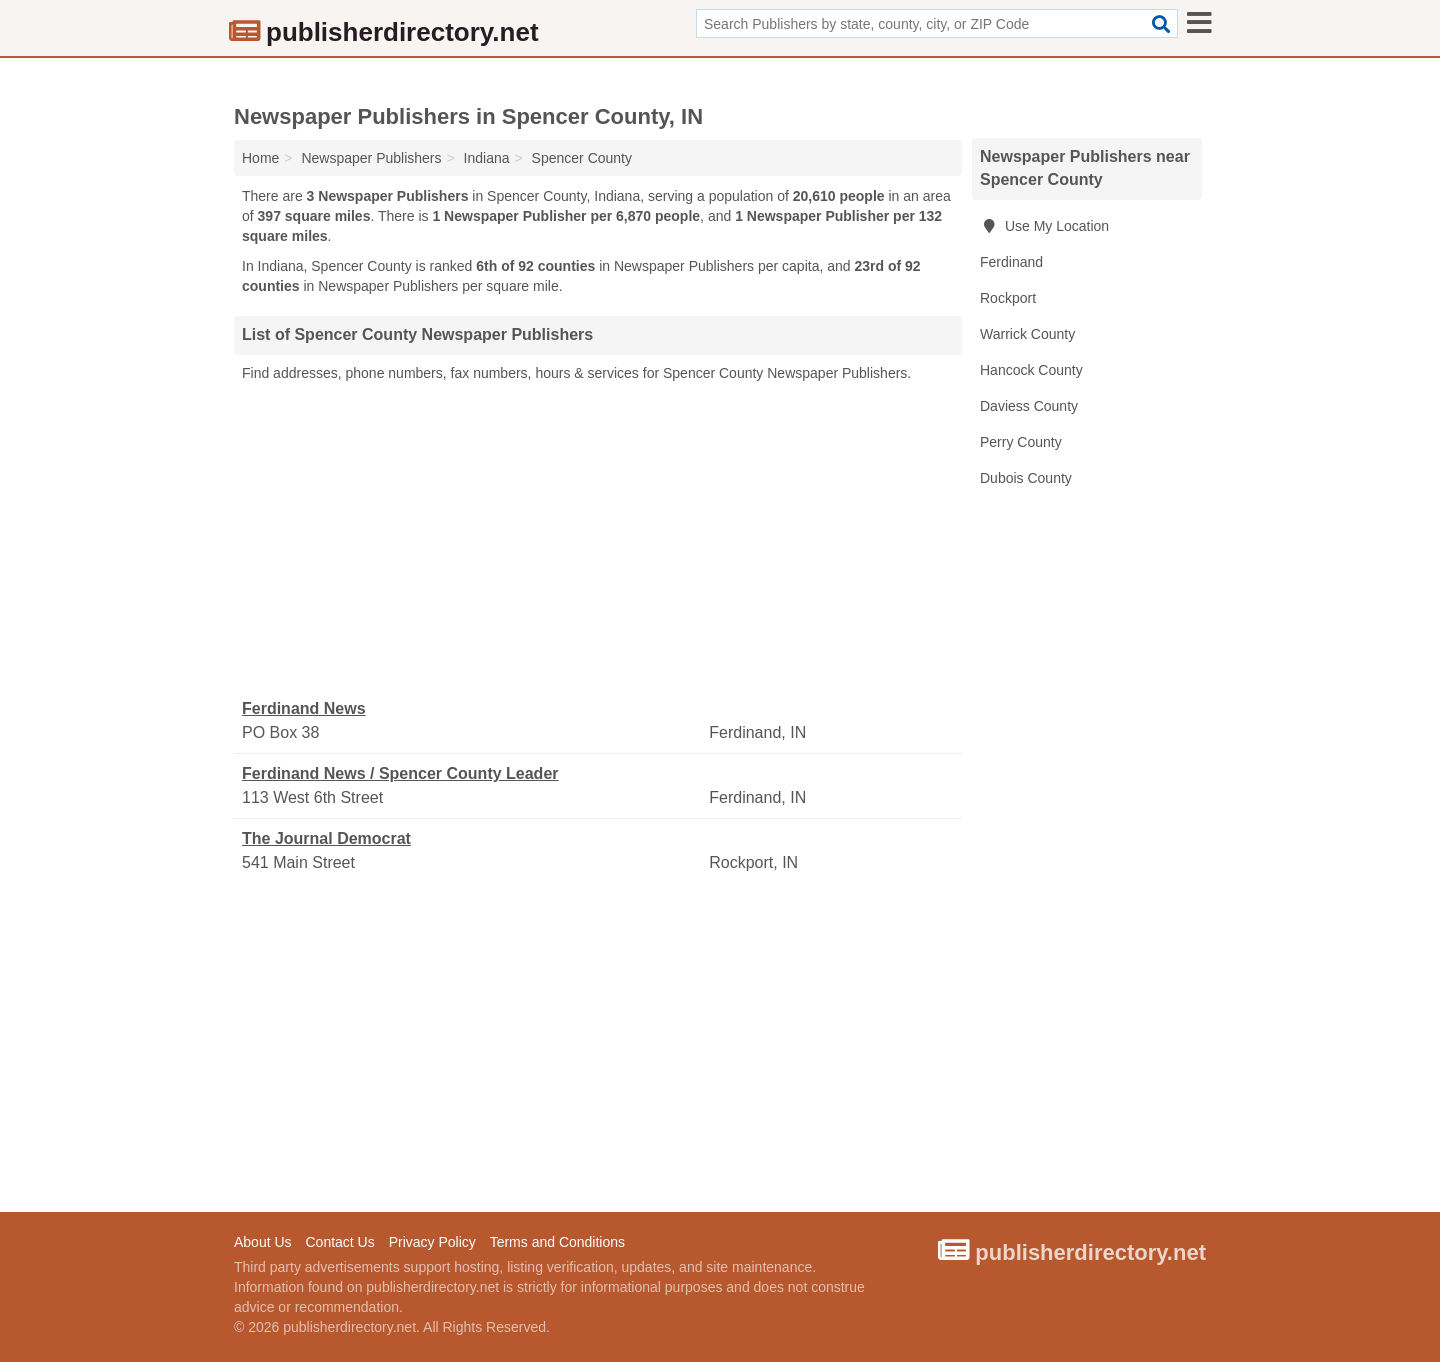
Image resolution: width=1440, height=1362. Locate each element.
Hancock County (1031, 370)
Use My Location (1044, 226)
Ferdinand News (304, 708)
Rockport (1008, 298)
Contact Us (339, 1242)
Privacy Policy (432, 1242)
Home (260, 158)
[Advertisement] (598, 541)
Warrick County (1027, 334)
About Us (263, 1242)
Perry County (1021, 442)
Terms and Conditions (557, 1242)
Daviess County (1029, 406)
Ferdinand (1011, 262)
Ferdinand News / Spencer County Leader (400, 773)
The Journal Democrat (326, 838)
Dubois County (1026, 478)
